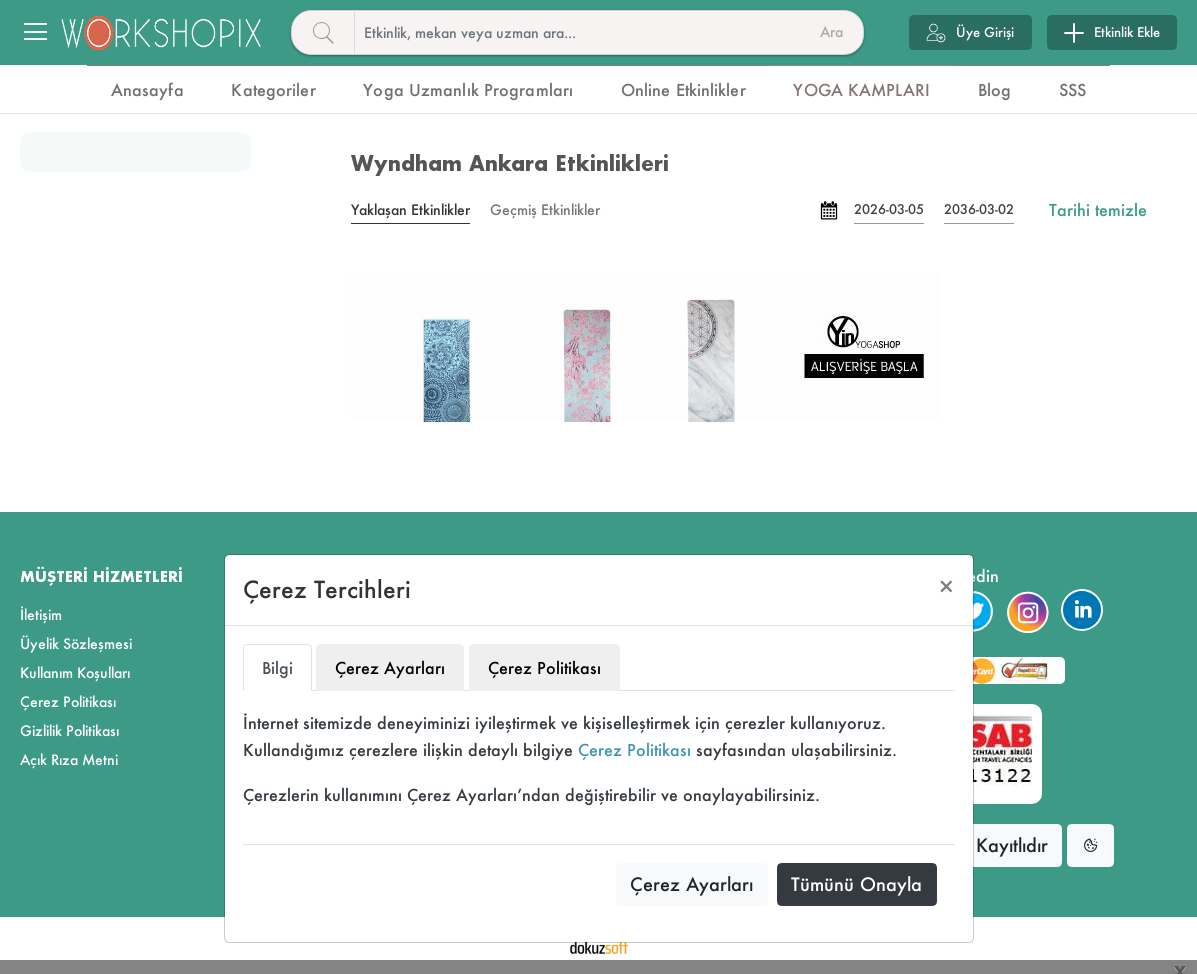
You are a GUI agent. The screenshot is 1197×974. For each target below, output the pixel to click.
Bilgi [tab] (277, 667)
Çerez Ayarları (691, 884)
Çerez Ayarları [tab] (390, 667)
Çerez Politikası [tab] (544, 667)
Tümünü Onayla (856, 884)
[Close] (946, 586)
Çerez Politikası (634, 749)
